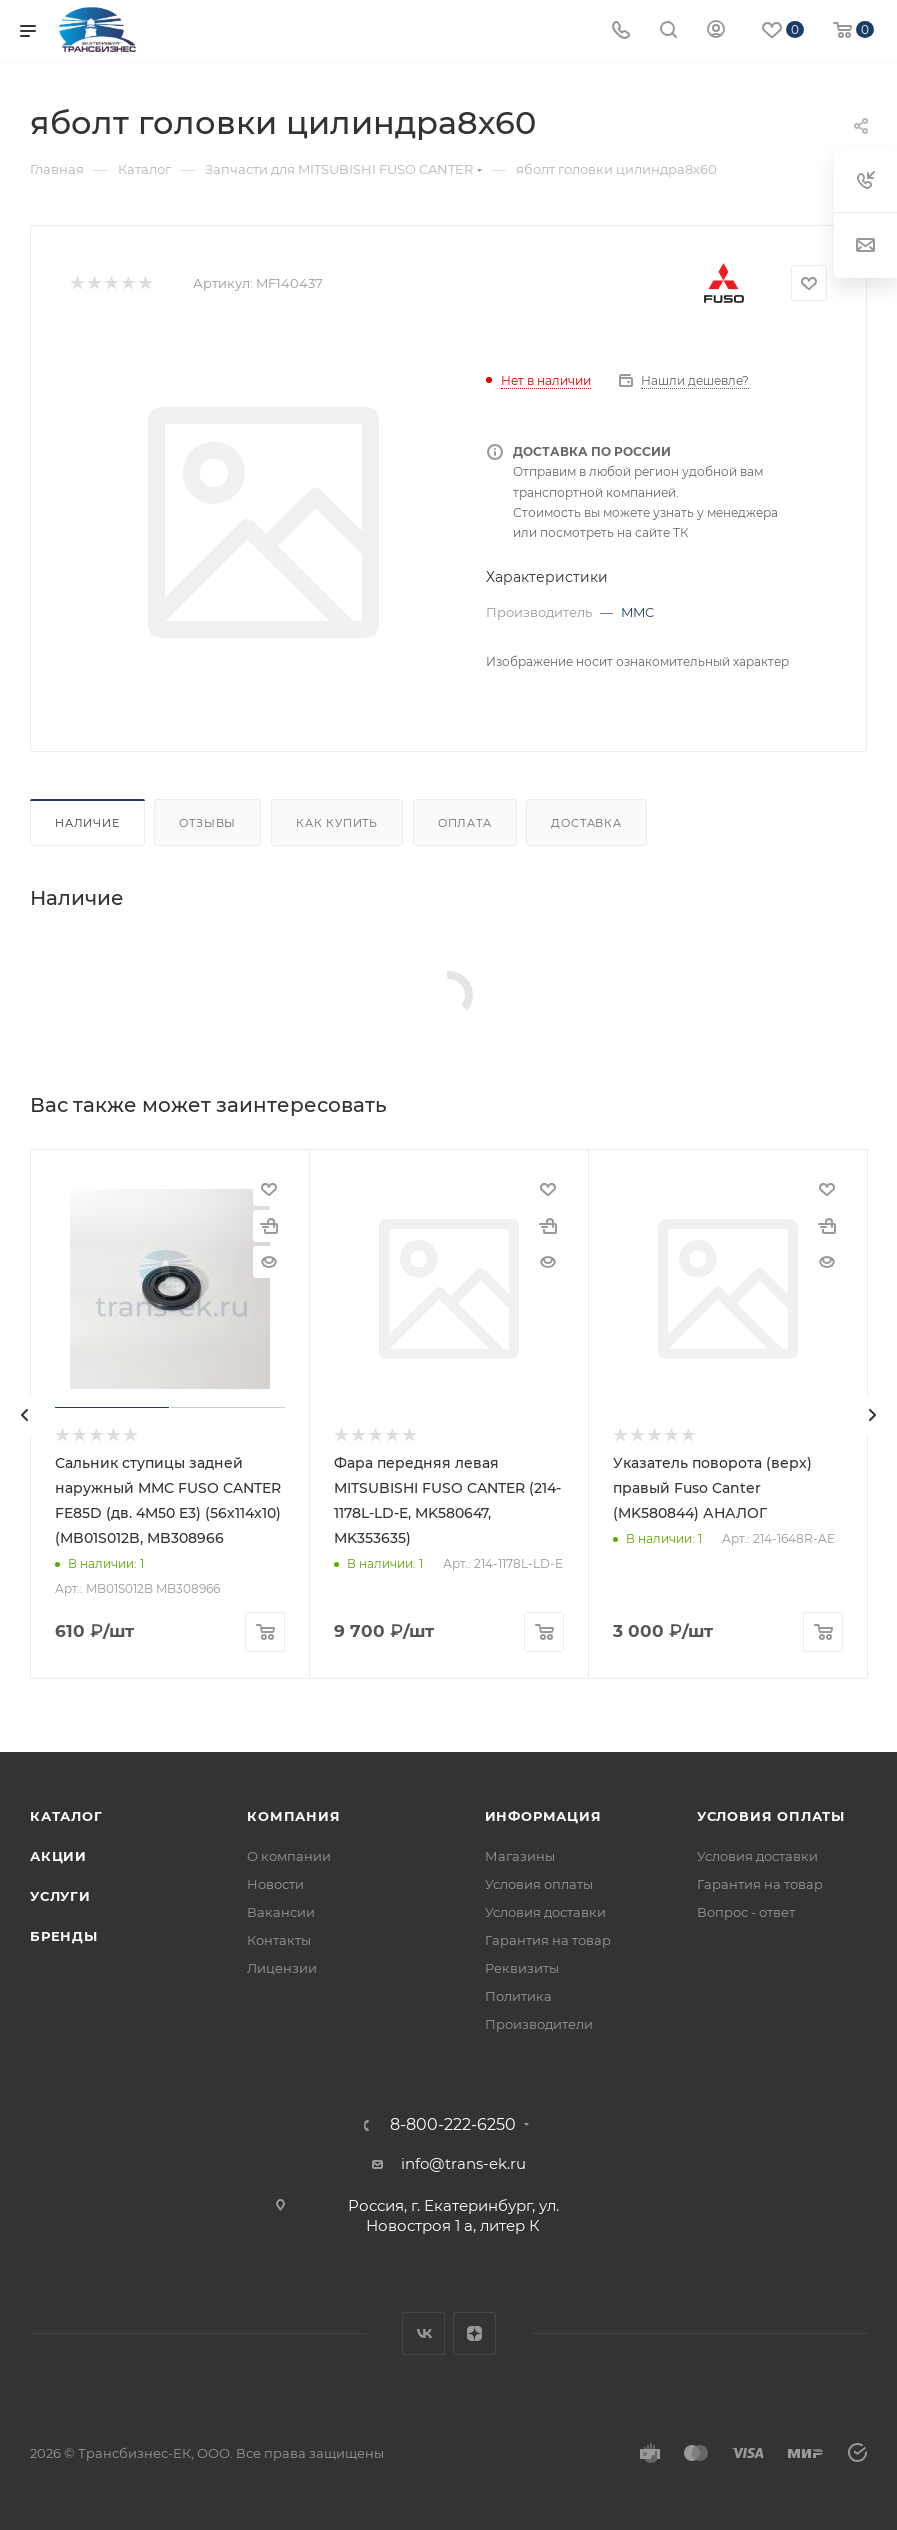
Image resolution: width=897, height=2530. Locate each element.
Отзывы (207, 823)
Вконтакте (423, 2333)
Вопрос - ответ (746, 1912)
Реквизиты (522, 1968)
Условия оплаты (539, 1884)
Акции (58, 1856)
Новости (275, 1884)
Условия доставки (545, 1912)
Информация (543, 1816)
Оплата (465, 823)
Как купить (337, 823)
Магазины (520, 1856)
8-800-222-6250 (453, 2125)
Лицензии (282, 1968)
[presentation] (25, 1415)
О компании (289, 1856)
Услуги (60, 1896)
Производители (539, 2024)
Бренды (64, 1936)
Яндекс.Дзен (474, 2333)
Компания (293, 1816)
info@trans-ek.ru (463, 2163)
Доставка (586, 823)
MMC (637, 612)
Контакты (279, 1940)
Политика (518, 1996)
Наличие (87, 823)
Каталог (66, 1816)
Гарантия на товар (548, 1940)
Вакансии (281, 1912)
